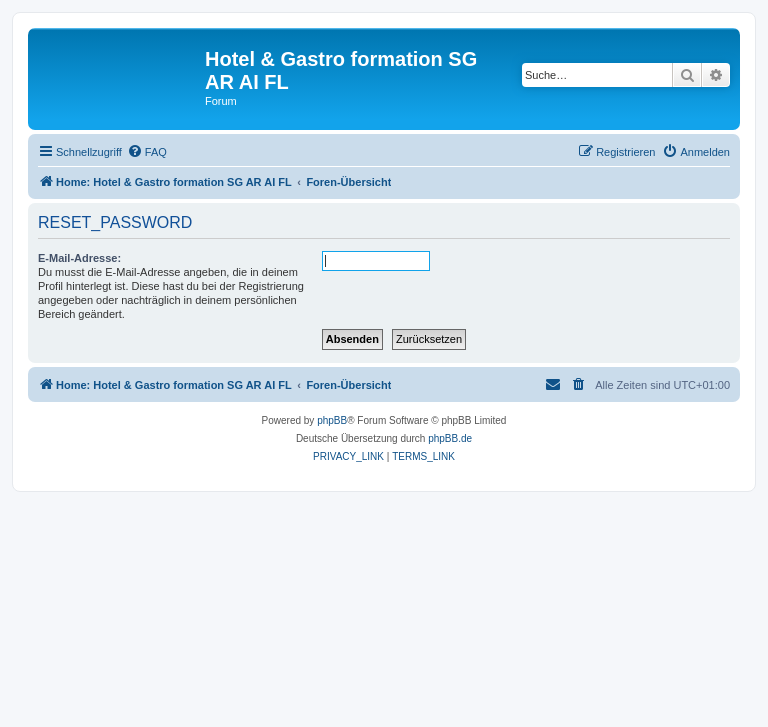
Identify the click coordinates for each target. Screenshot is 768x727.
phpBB (332, 420)
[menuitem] (147, 152)
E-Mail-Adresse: (79, 258)
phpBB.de (450, 438)
